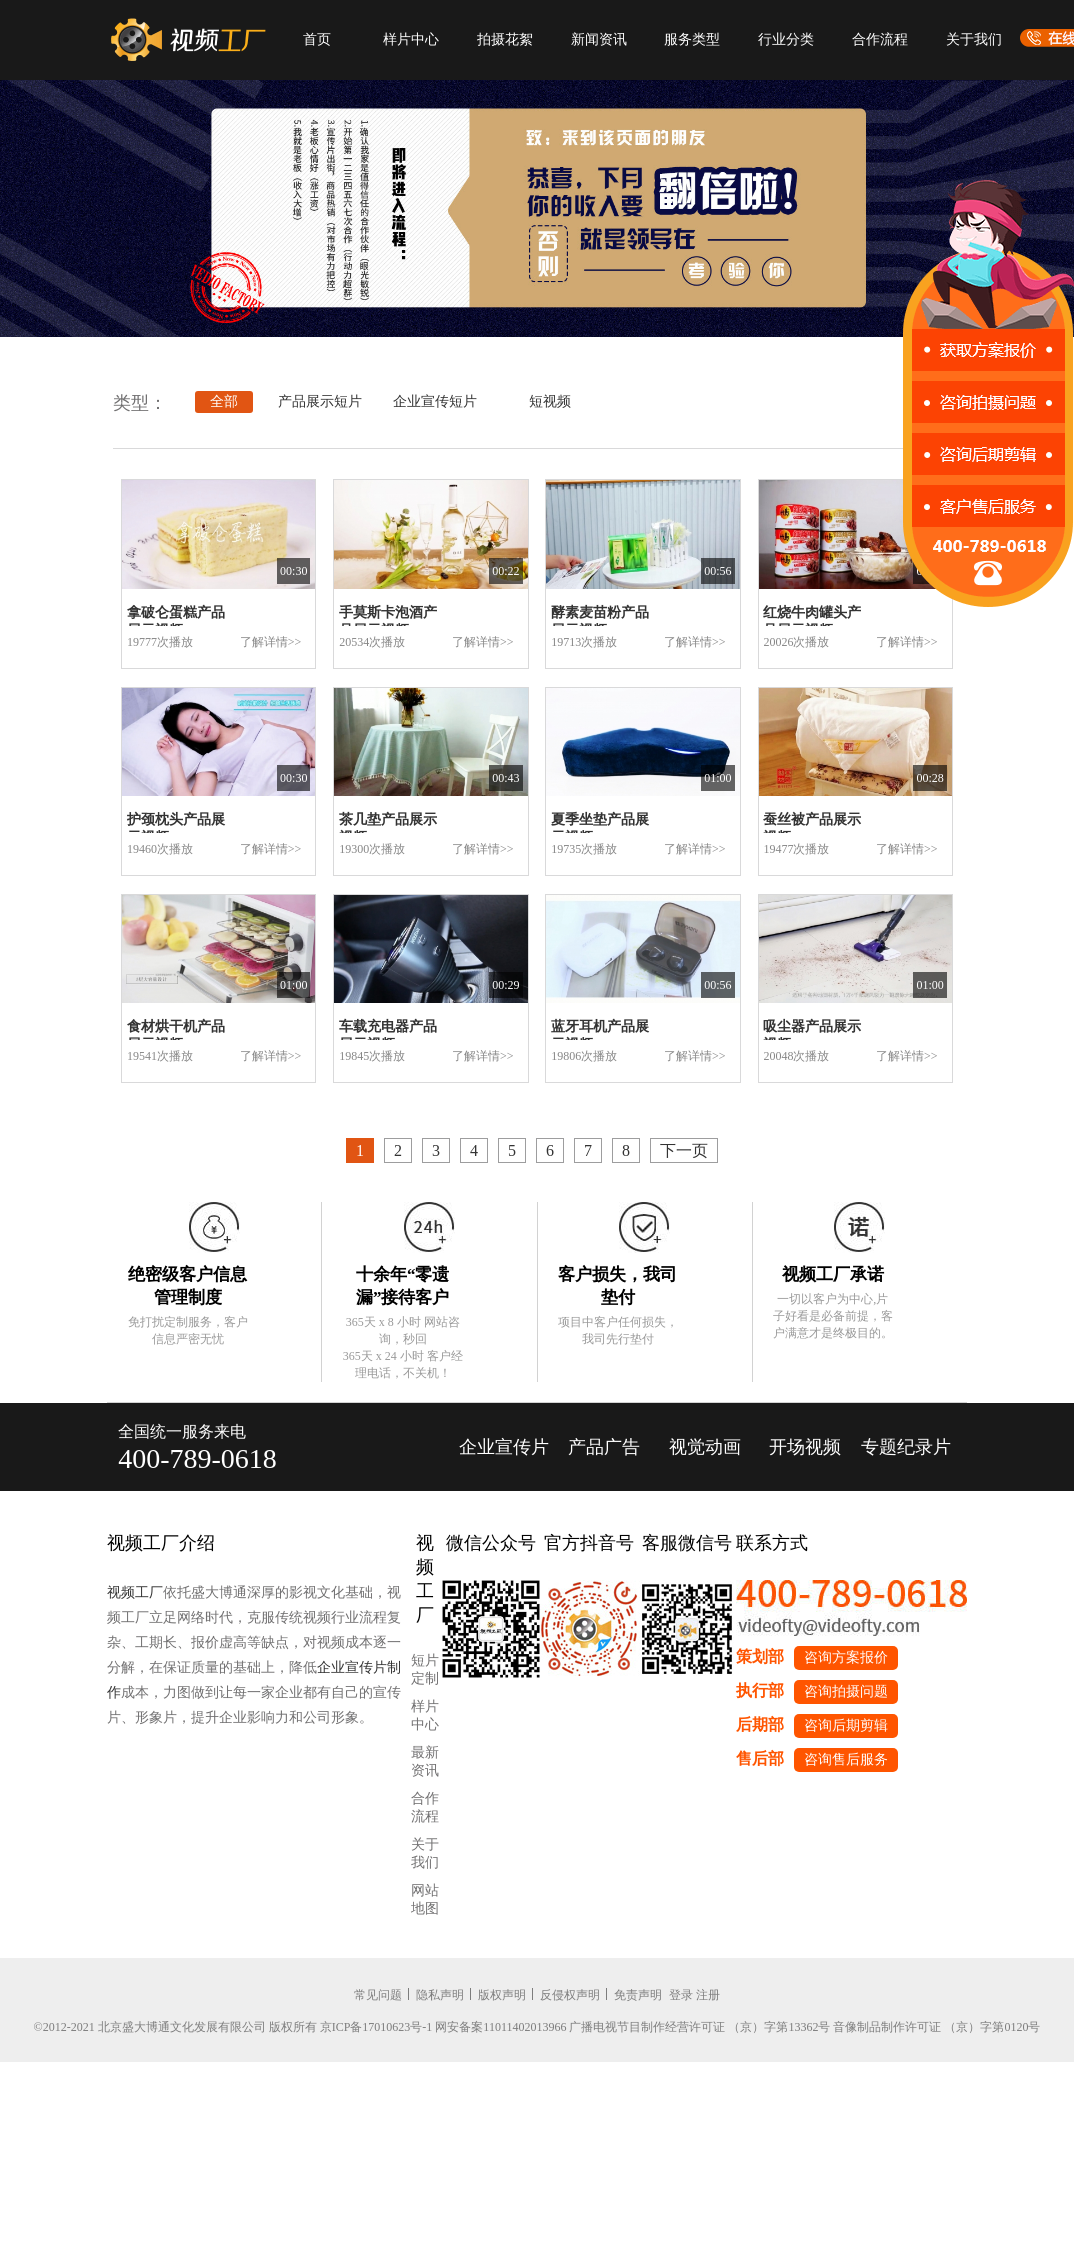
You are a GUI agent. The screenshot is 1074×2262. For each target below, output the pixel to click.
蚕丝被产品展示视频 (812, 828)
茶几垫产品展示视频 (388, 828)
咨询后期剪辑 (846, 1725)
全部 (224, 401)
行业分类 (786, 39)
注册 (708, 1995)
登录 (681, 1995)
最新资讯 (425, 1761)
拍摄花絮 (505, 39)
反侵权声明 (570, 1995)
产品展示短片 (320, 401)
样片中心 (411, 39)
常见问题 (378, 1995)
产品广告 (604, 1447)
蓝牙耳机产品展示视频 (600, 1035)
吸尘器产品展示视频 (812, 1035)
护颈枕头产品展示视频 (176, 828)
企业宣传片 (504, 1447)
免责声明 (638, 1995)
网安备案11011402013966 (500, 2027)
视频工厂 (135, 1592)
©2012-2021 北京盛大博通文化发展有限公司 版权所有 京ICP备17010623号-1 (233, 2027)
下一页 (684, 1150)
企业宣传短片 (435, 401)
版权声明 (502, 1995)
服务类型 (692, 39)
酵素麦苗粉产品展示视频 (600, 621)
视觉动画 (705, 1447)
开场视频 (805, 1447)
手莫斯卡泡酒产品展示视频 (388, 621)
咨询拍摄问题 (846, 1691)
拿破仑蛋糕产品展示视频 (176, 621)
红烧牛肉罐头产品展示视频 (812, 621)
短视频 (550, 401)
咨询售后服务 (846, 1759)
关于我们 (974, 39)
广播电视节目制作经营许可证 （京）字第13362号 (699, 2027)
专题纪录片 (906, 1447)
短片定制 (425, 1669)
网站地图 (425, 1899)
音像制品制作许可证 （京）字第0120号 (936, 2027)
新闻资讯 (599, 39)
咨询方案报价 (846, 1657)
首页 (317, 39)
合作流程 (880, 39)
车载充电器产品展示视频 (388, 1035)
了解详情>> (271, 642)
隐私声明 (440, 1995)
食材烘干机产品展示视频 (176, 1035)
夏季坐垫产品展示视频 (600, 828)
